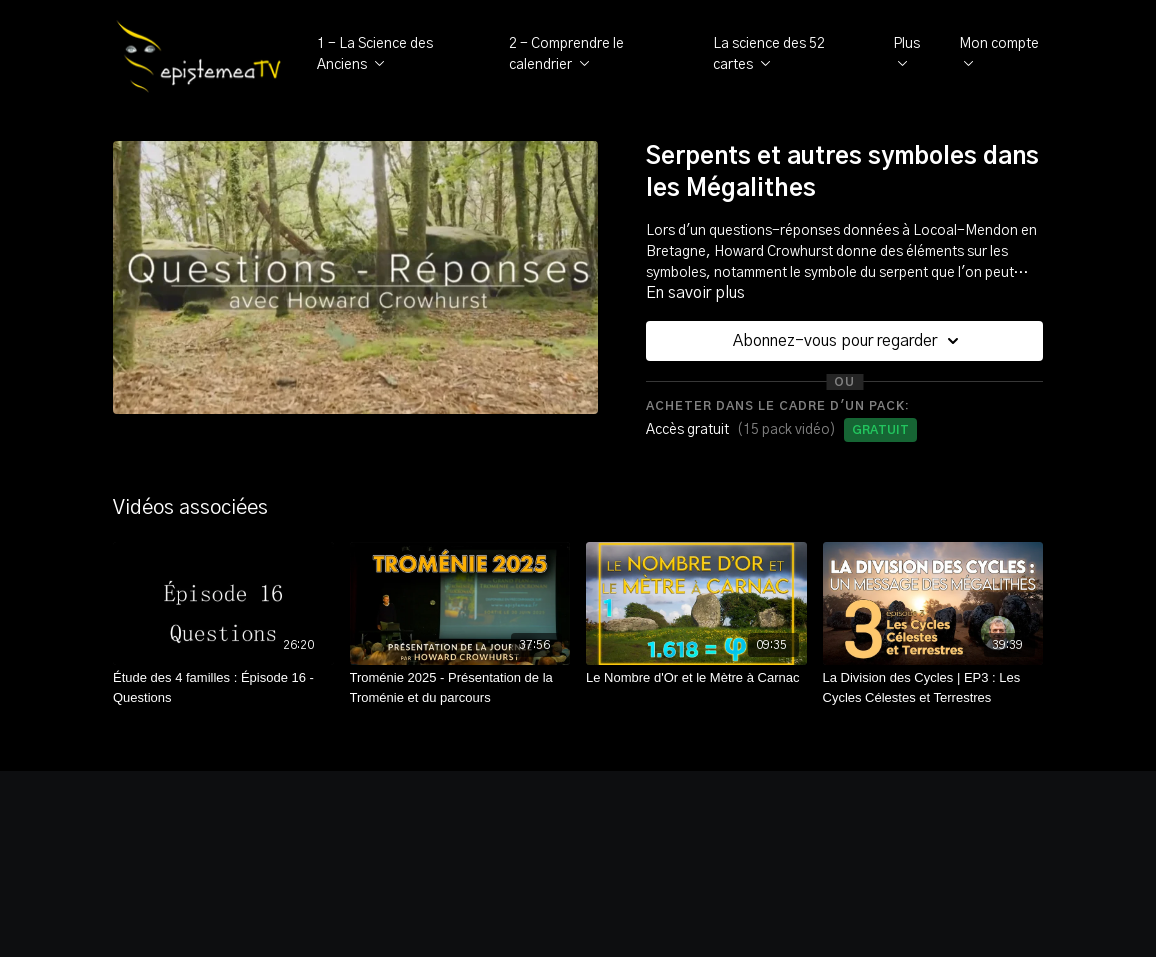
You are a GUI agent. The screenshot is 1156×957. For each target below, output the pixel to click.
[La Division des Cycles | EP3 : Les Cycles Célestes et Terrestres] (933, 687)
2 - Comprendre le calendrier (566, 54)
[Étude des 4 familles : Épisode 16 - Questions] (223, 687)
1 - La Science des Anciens (375, 54)
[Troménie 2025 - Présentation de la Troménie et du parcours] (460, 687)
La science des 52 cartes (769, 54)
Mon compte (999, 52)
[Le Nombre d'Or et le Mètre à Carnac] (696, 678)
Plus (906, 52)
